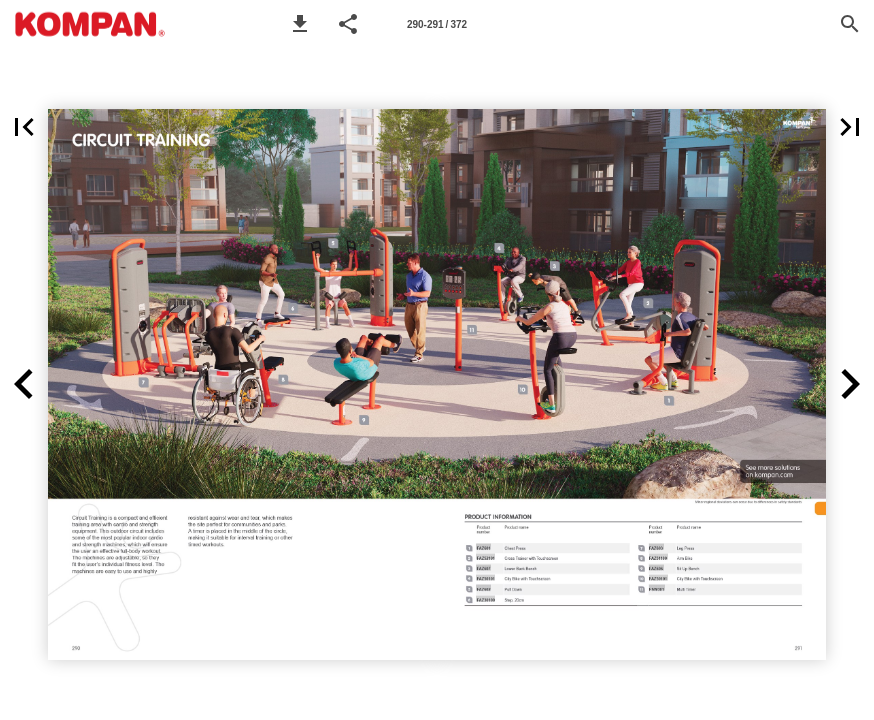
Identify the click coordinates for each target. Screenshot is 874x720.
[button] (300, 24)
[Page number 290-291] (437, 24)
